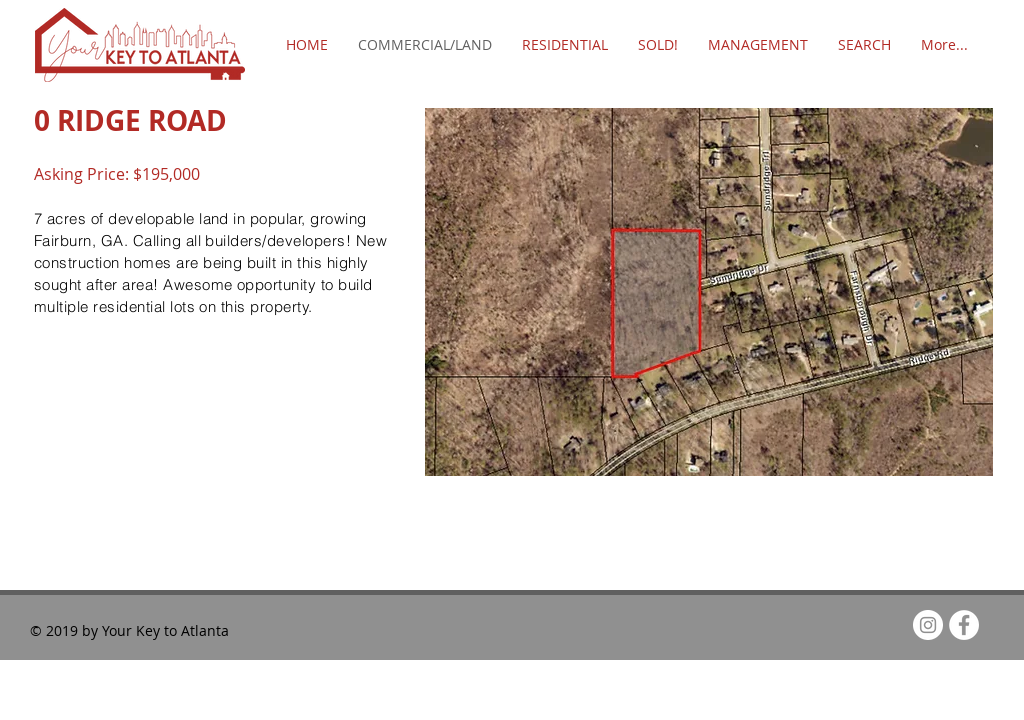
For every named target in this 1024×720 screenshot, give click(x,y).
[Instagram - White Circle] (928, 625)
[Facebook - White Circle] (964, 625)
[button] (709, 292)
